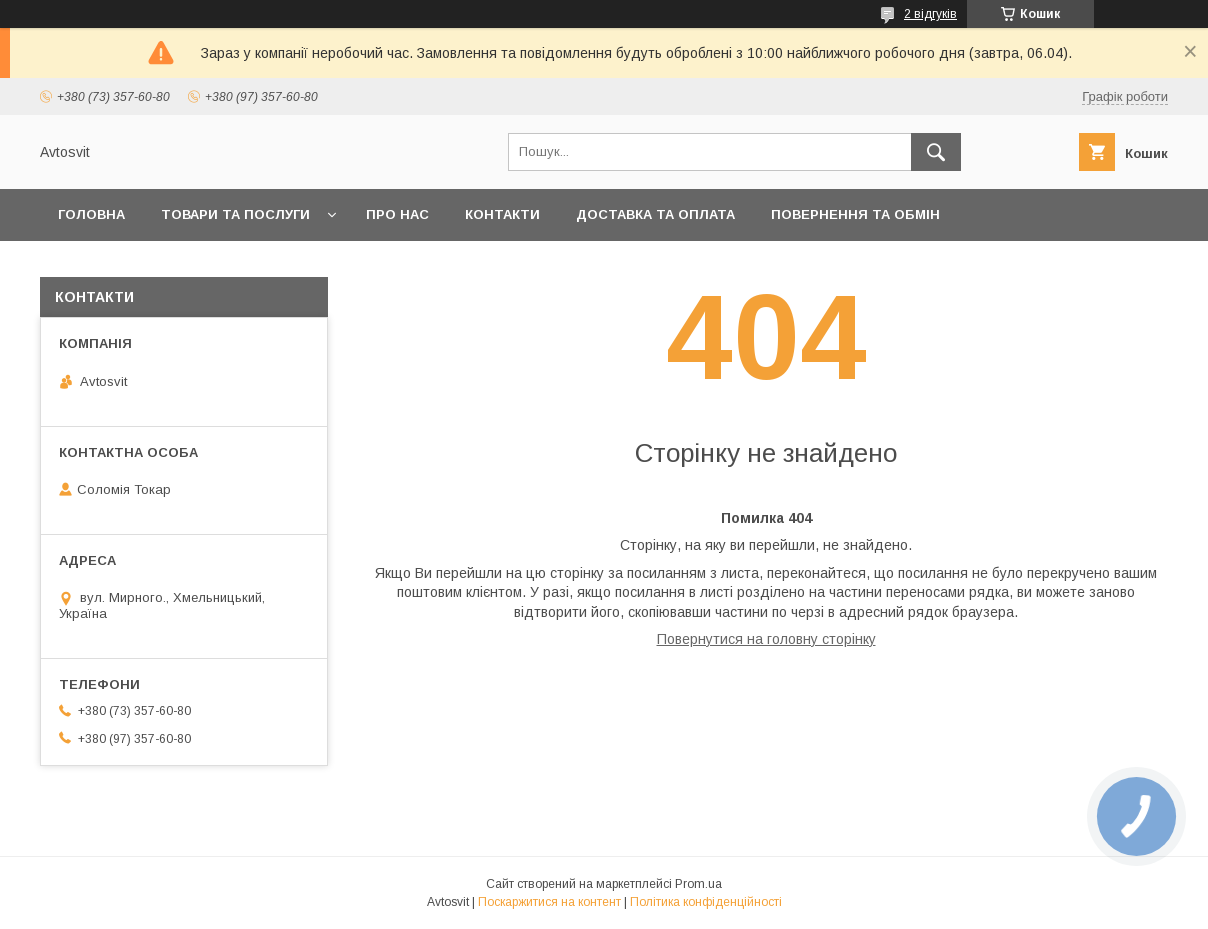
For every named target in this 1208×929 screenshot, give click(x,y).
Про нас (397, 214)
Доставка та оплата (655, 214)
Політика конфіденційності (706, 902)
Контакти (502, 214)
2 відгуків (930, 14)
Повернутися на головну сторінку (766, 639)
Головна (91, 214)
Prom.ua (698, 884)
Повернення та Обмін (855, 214)
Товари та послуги (235, 214)
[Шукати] (936, 152)
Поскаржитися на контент (549, 902)
